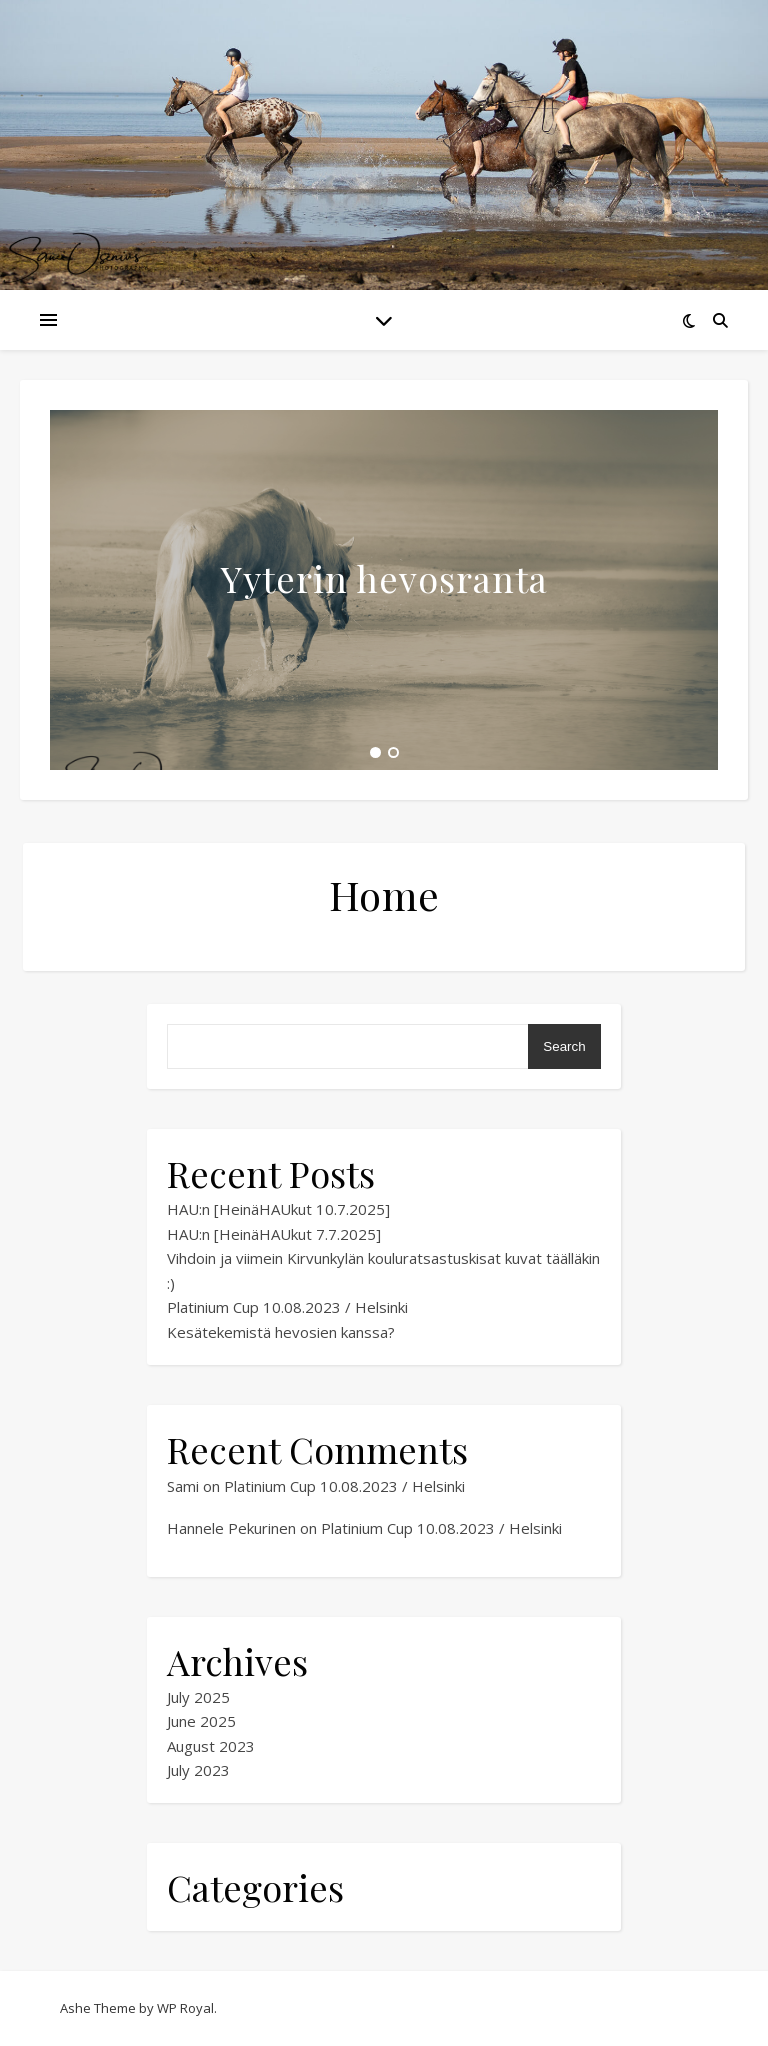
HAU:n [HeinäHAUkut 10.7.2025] (278, 1209)
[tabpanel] (384, 590)
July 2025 (198, 1697)
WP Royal (185, 2008)
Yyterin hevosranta (384, 578)
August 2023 (211, 1746)
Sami (183, 1486)
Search (564, 1046)
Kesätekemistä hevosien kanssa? (281, 1332)
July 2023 (198, 1770)
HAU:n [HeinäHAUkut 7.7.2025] (274, 1234)
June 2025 (201, 1721)
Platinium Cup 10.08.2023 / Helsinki (287, 1307)
